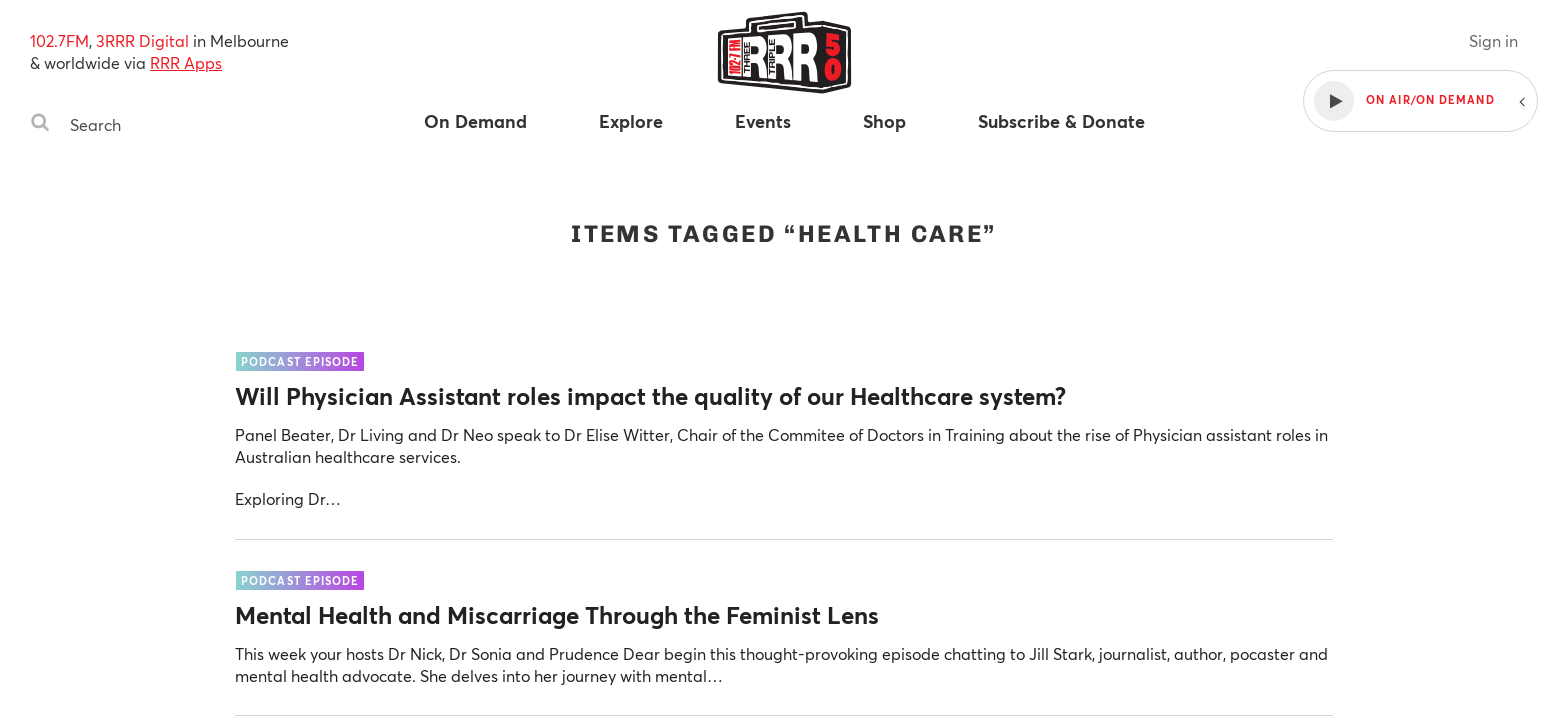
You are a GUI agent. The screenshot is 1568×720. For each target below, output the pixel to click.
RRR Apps (186, 62)
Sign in (1493, 40)
